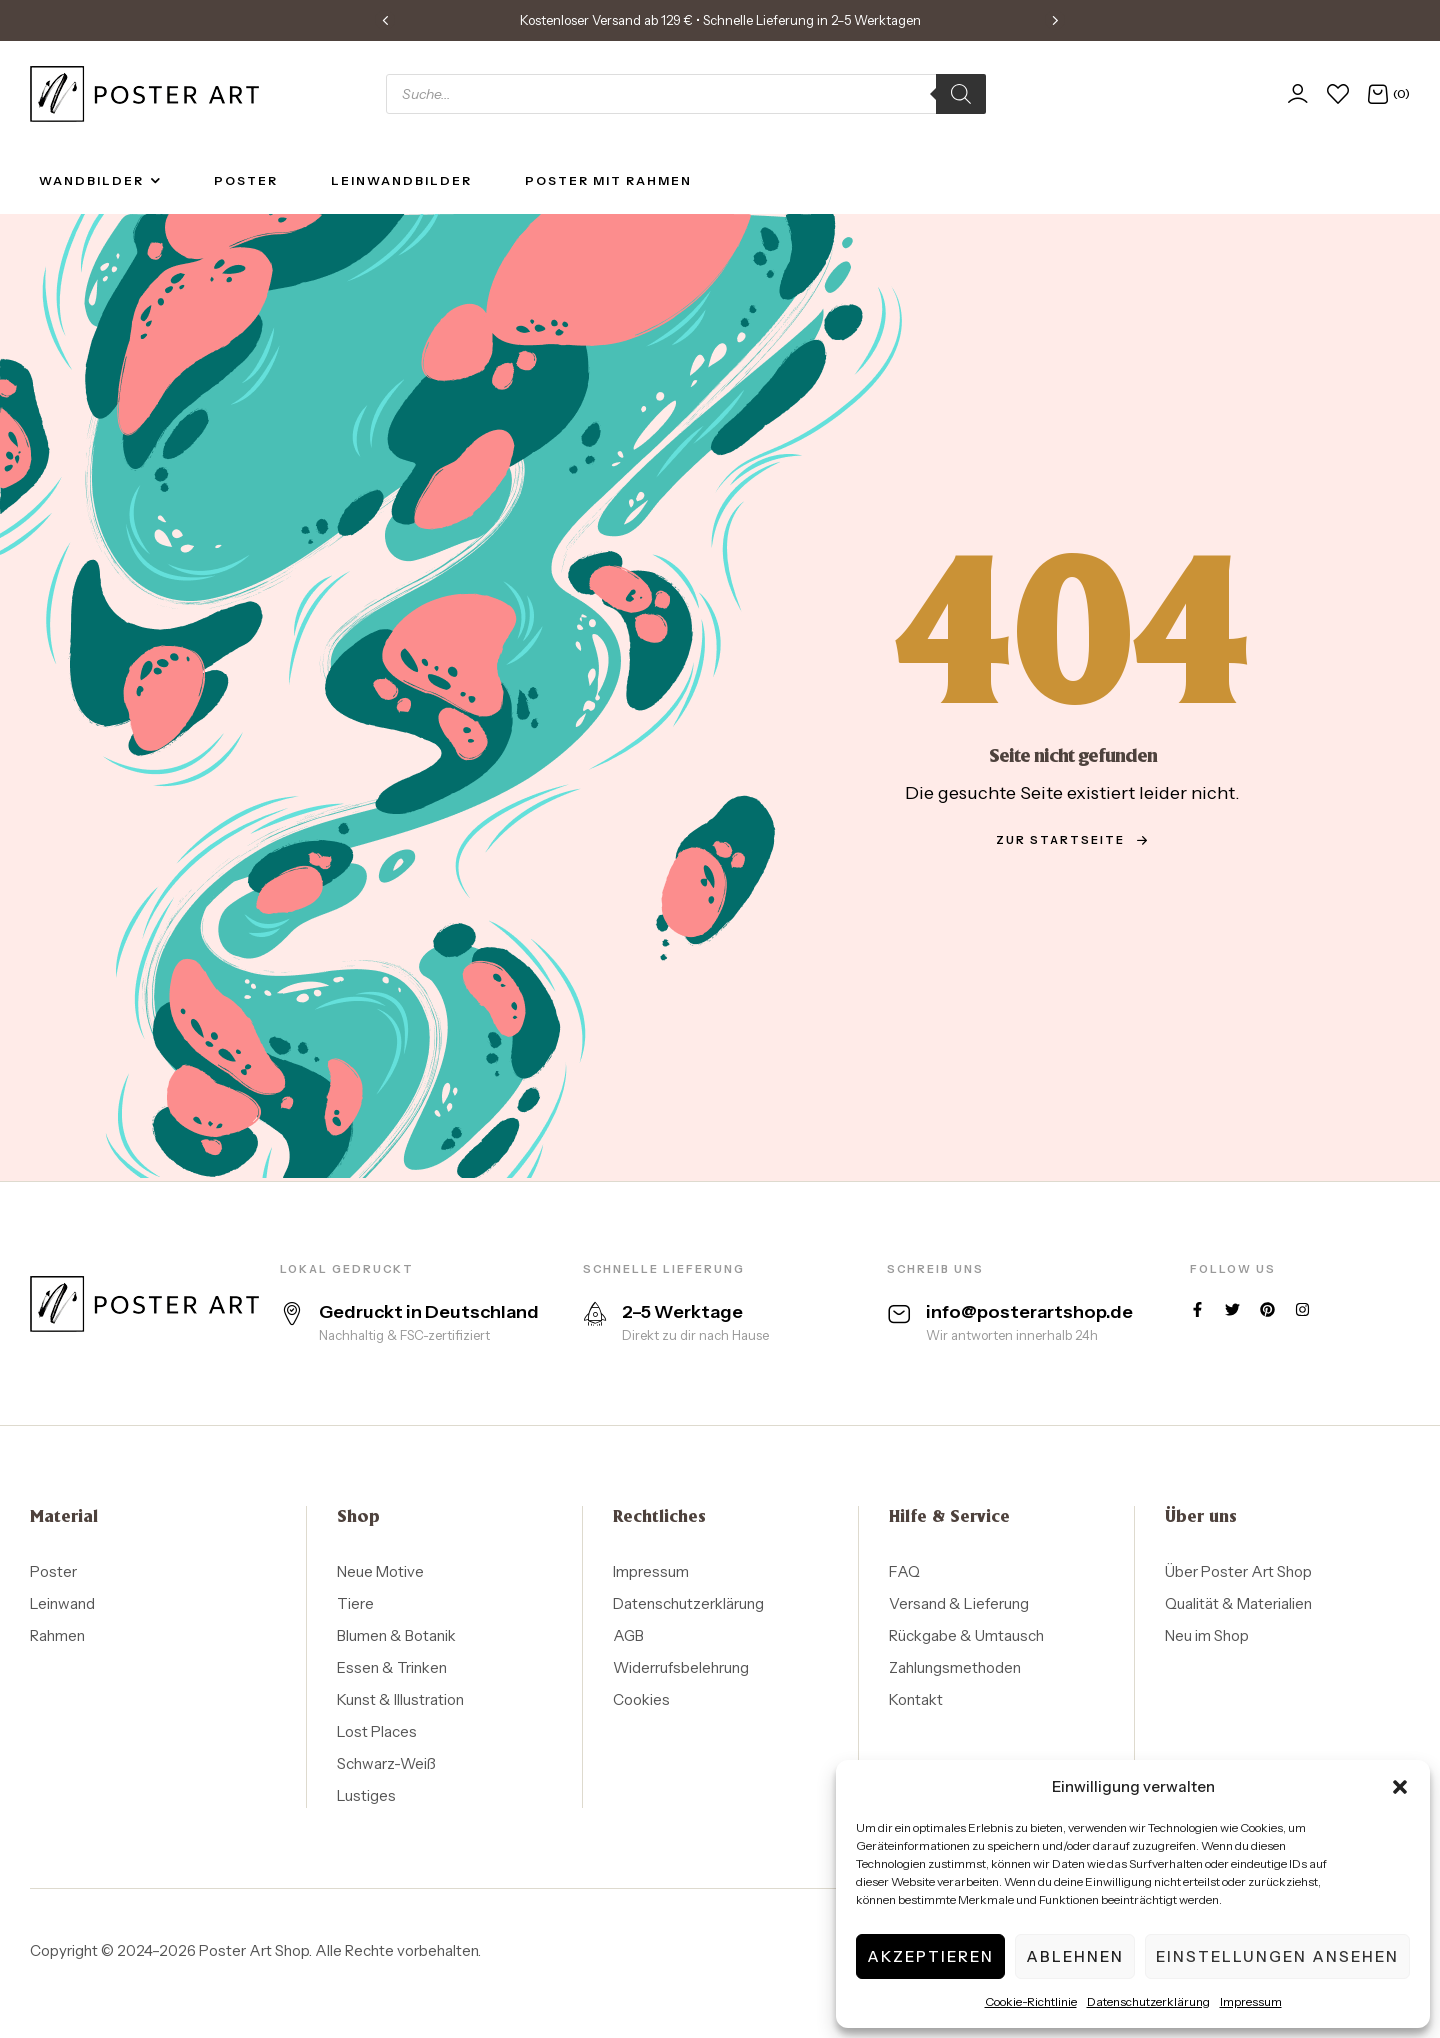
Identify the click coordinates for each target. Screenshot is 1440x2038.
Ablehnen (1075, 1956)
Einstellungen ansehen (1277, 1956)
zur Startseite (1072, 840)
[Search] (961, 94)
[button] (1400, 1787)
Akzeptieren (930, 1956)
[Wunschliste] (1338, 93)
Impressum (1251, 2001)
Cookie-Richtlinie (1031, 2001)
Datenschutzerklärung (1148, 2001)
